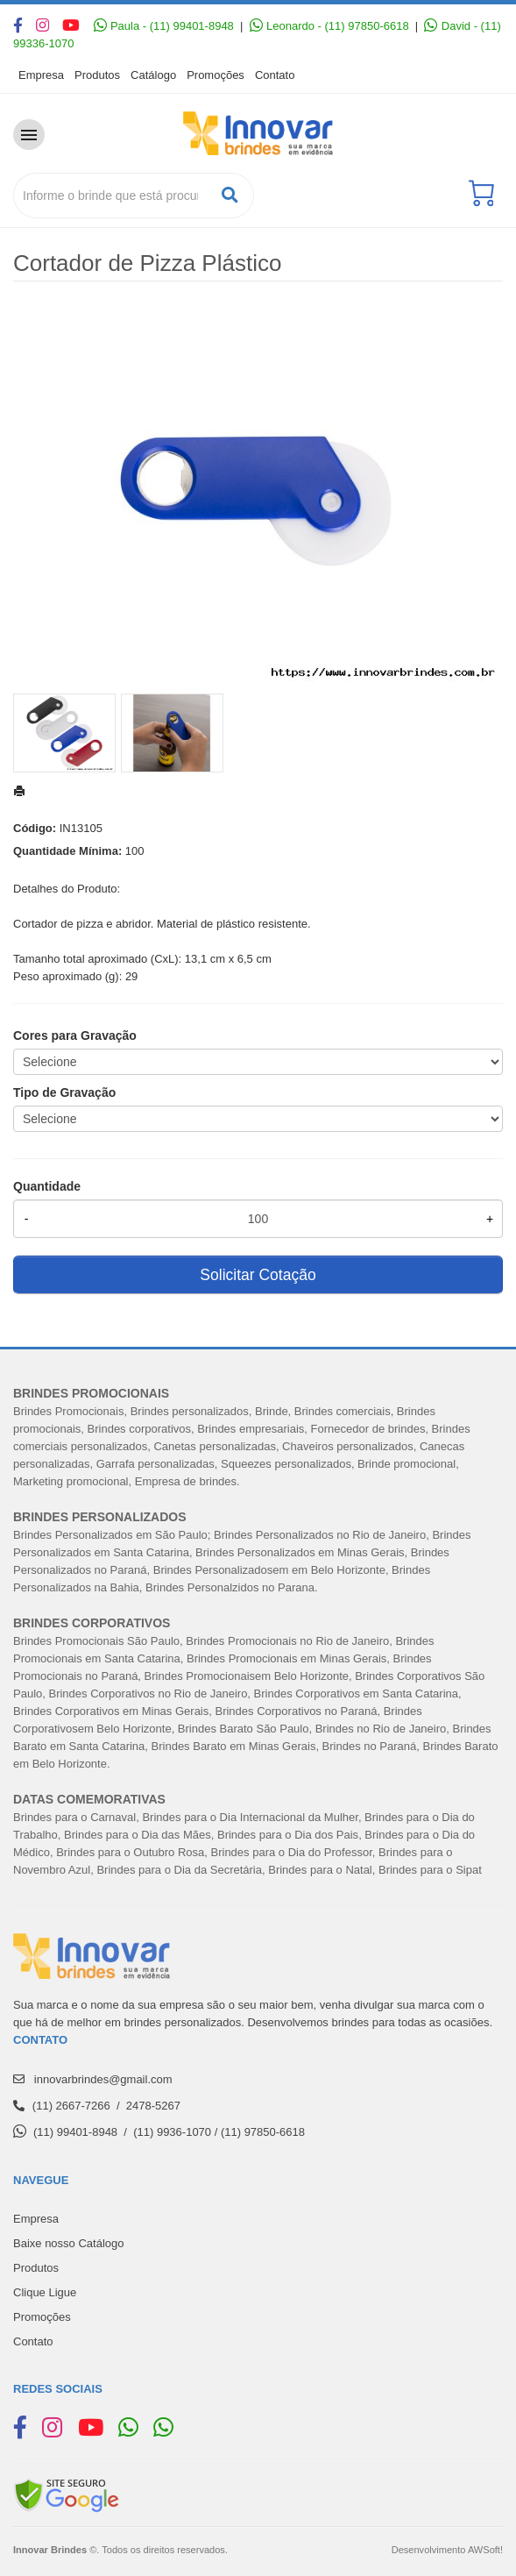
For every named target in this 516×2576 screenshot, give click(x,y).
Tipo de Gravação (64, 1092)
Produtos (97, 75)
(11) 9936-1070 (172, 2131)
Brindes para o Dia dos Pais (287, 1834)
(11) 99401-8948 (75, 2131)
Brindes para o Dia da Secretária (179, 1869)
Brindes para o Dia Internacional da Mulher (249, 1817)
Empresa (41, 75)
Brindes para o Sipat (430, 1869)
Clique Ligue (44, 2292)
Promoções (215, 75)
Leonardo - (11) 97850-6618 (329, 25)
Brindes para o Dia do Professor (291, 1852)
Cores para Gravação (75, 1035)
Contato (275, 75)
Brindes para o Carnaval (74, 1817)
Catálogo (153, 75)
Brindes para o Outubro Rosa (130, 1852)
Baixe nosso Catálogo (68, 2243)
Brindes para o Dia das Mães (137, 1834)
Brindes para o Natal (320, 1869)
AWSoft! (485, 2549)
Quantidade (47, 1186)
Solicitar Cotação (257, 1275)
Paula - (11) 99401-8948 (164, 25)
